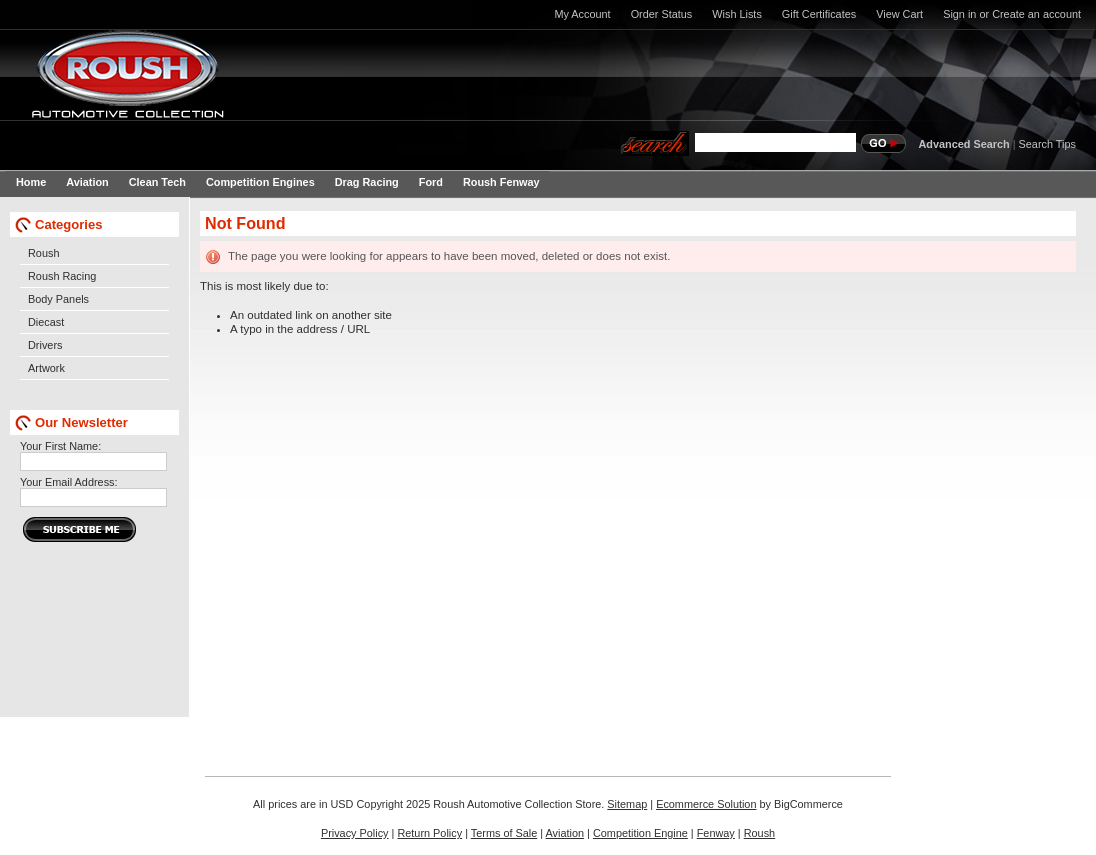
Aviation (565, 833)
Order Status (662, 14)
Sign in (959, 14)
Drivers (45, 345)
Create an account (1036, 14)
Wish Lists (737, 14)
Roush (43, 253)
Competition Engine (640, 833)
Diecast (46, 322)
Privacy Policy (355, 833)
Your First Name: (60, 446)
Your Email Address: (69, 482)
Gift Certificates (819, 14)
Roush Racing (62, 276)
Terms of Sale (504, 833)
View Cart (899, 14)
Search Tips (1047, 144)
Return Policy (429, 833)
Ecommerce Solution (706, 804)
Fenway (716, 833)
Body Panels (58, 299)
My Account (582, 14)
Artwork (46, 368)
